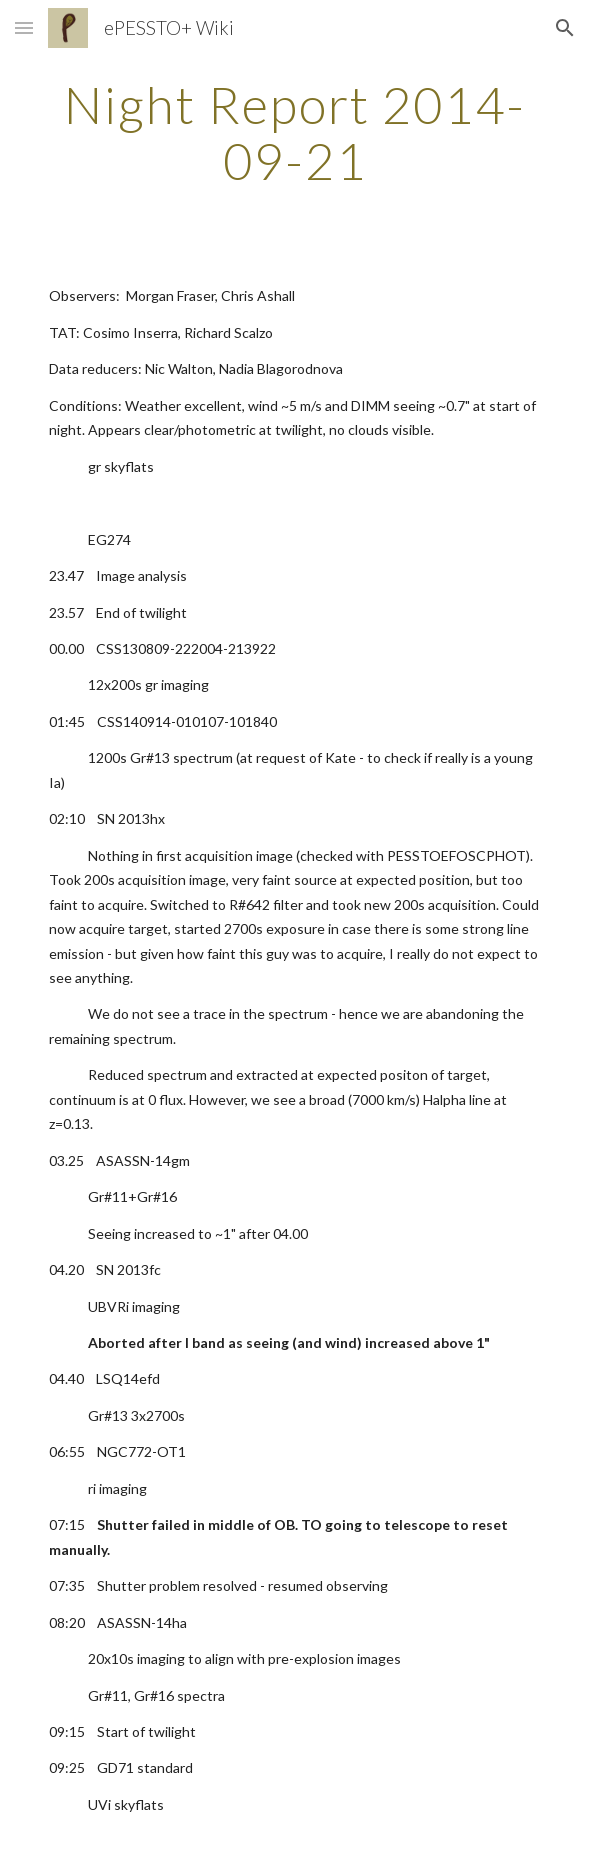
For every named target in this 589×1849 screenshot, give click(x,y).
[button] (24, 27)
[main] (294, 132)
